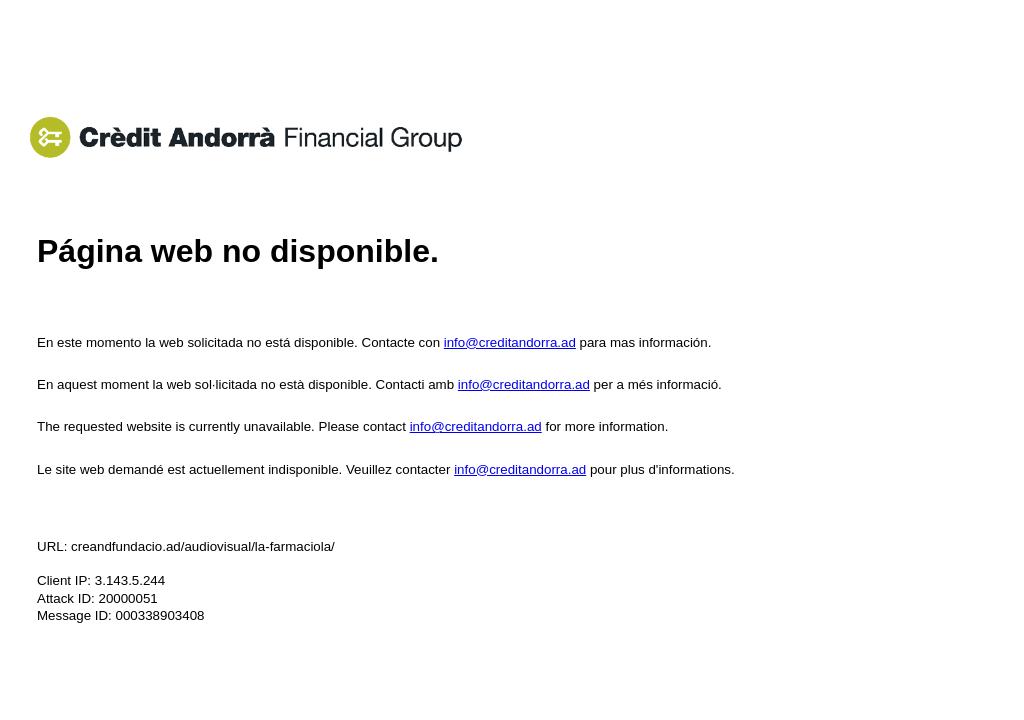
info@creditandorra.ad (510, 342)
